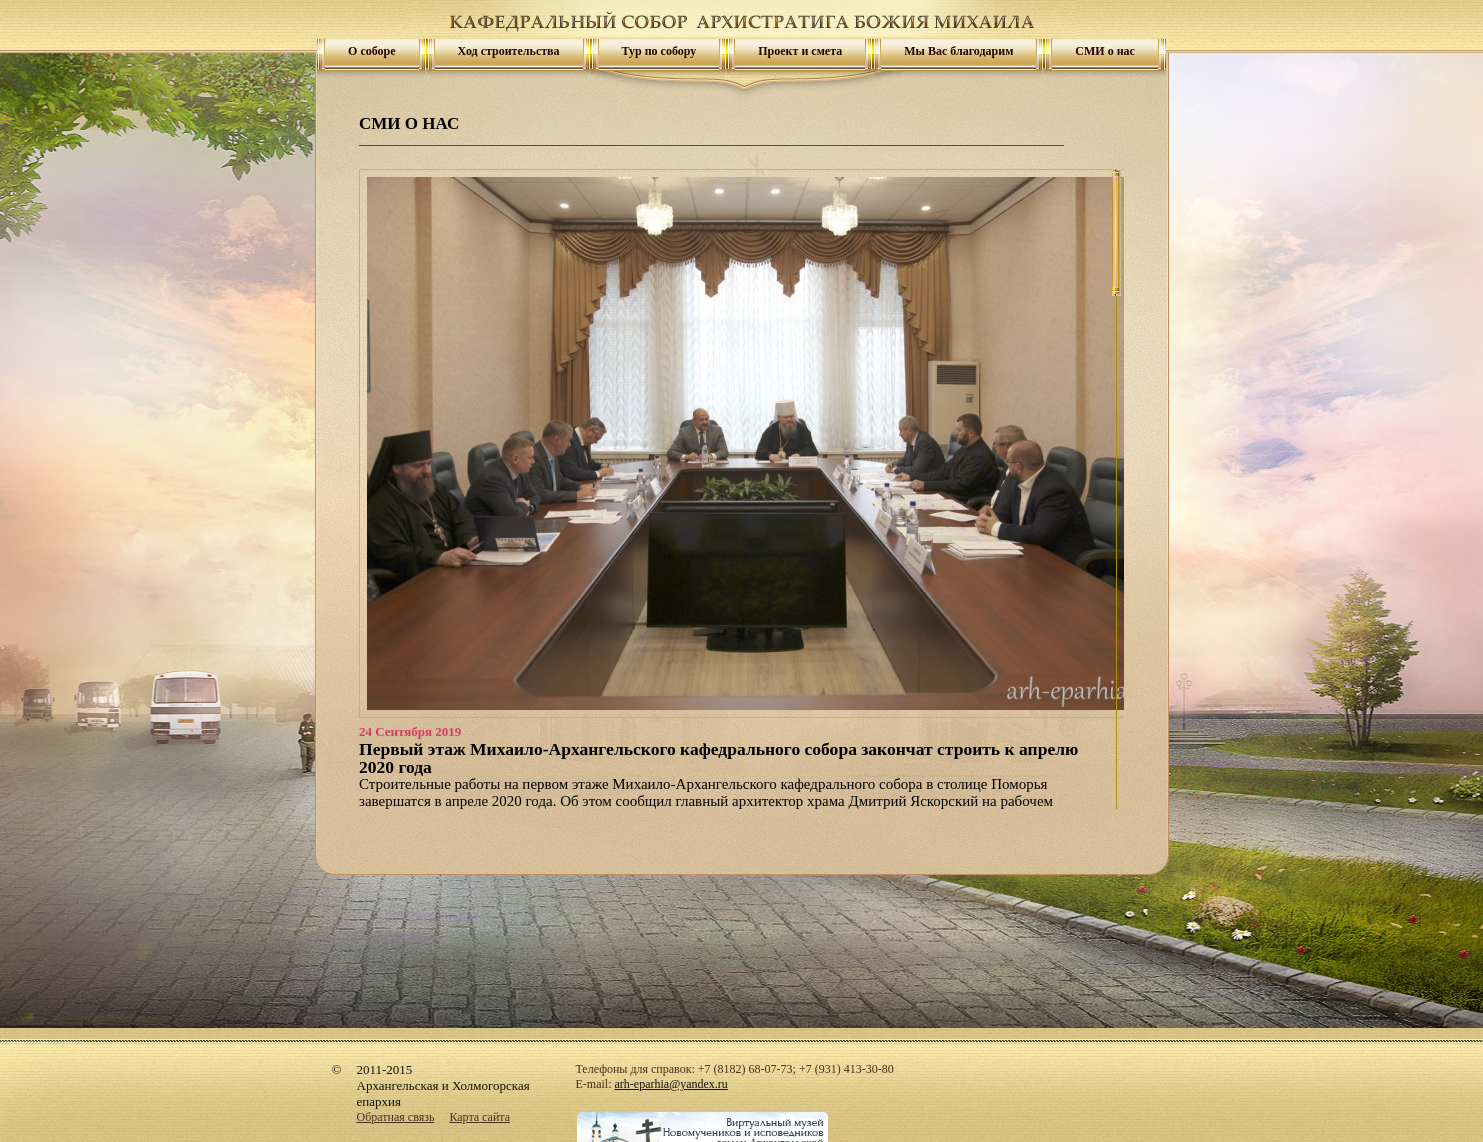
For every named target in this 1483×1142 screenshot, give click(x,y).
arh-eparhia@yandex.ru (671, 1084)
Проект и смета (800, 51)
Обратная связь (396, 1117)
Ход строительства (509, 51)
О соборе (372, 51)
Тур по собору (659, 51)
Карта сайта (479, 1117)
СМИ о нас (1105, 51)
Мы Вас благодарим (958, 51)
